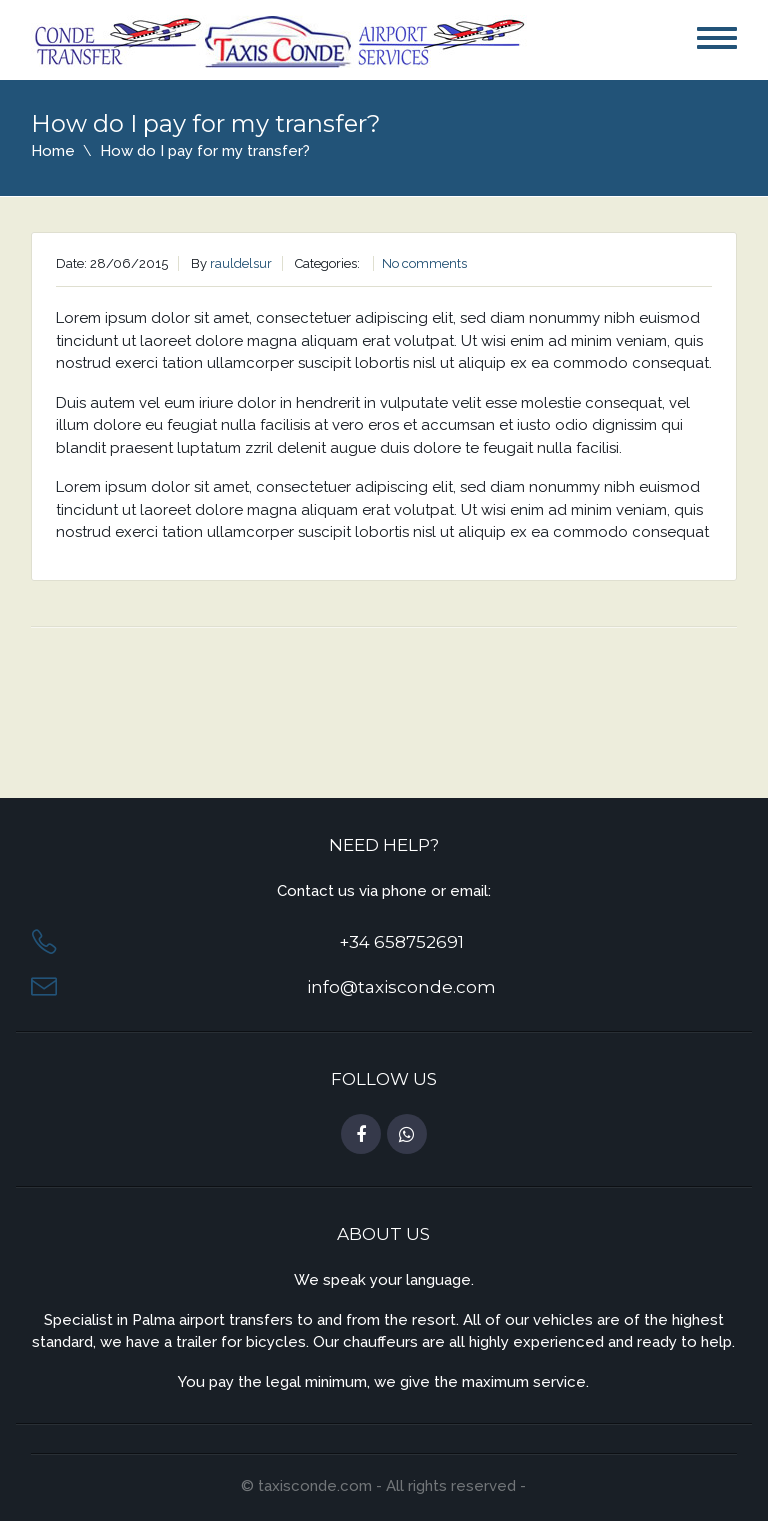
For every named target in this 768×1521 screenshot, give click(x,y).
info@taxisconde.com (401, 987)
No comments (424, 263)
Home (53, 151)
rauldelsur (241, 263)
